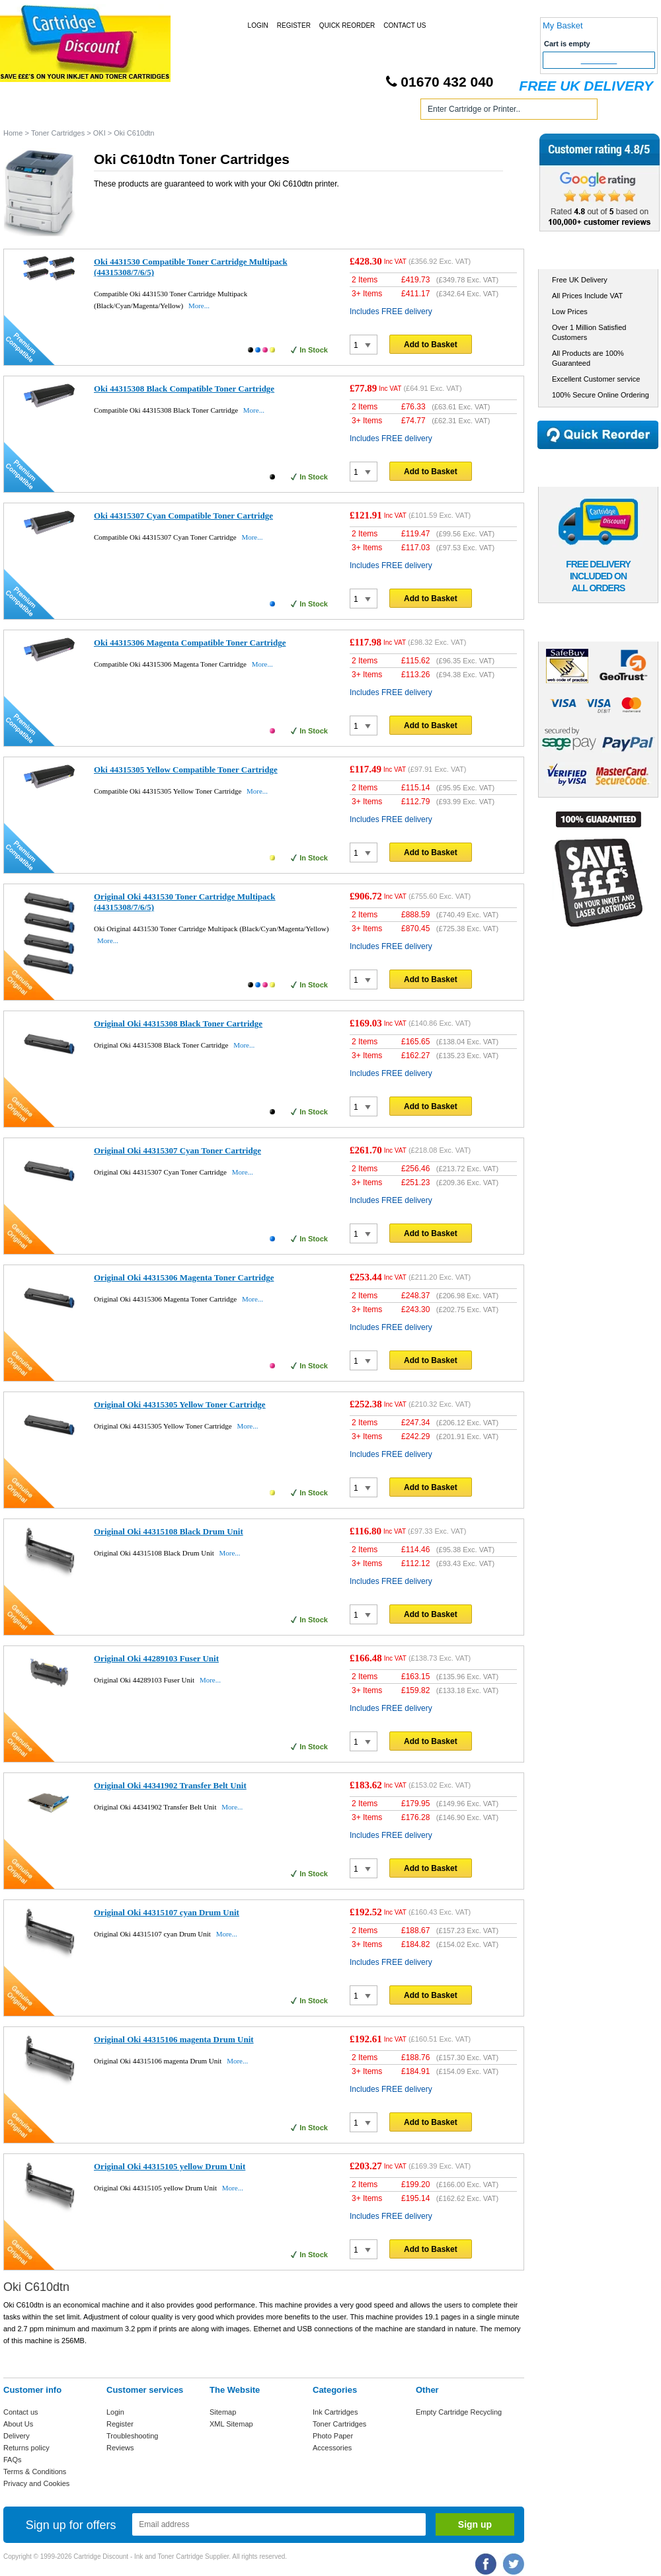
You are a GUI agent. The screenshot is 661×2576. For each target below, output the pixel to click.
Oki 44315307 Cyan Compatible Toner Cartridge (183, 515)
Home (29, 111)
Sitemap (223, 2412)
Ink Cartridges (105, 111)
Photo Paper (333, 2436)
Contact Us (404, 25)
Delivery (16, 2436)
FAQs (12, 2460)
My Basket (563, 25)
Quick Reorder (347, 25)
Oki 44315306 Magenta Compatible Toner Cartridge (190, 642)
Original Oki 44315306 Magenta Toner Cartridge (184, 1277)
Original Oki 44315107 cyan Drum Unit (166, 1912)
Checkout (599, 60)
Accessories (332, 2448)
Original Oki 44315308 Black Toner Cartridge (178, 1023)
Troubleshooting (132, 2436)
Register (294, 25)
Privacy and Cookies (36, 2483)
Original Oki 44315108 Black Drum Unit (168, 1531)
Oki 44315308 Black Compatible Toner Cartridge (184, 389)
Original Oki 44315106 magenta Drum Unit (174, 2039)
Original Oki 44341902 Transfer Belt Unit (170, 1785)
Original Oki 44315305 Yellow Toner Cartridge (180, 1404)
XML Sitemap (231, 2424)
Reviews (120, 2448)
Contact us (20, 2412)
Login (258, 25)
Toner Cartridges (203, 111)
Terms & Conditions (34, 2471)
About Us (18, 2424)
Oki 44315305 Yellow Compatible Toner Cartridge (186, 769)
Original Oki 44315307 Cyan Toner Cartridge (177, 1150)
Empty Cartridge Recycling (459, 2412)
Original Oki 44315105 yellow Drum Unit (169, 2166)
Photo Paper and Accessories (332, 111)
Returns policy (26, 2448)
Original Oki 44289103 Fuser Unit (156, 1658)
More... (199, 306)
